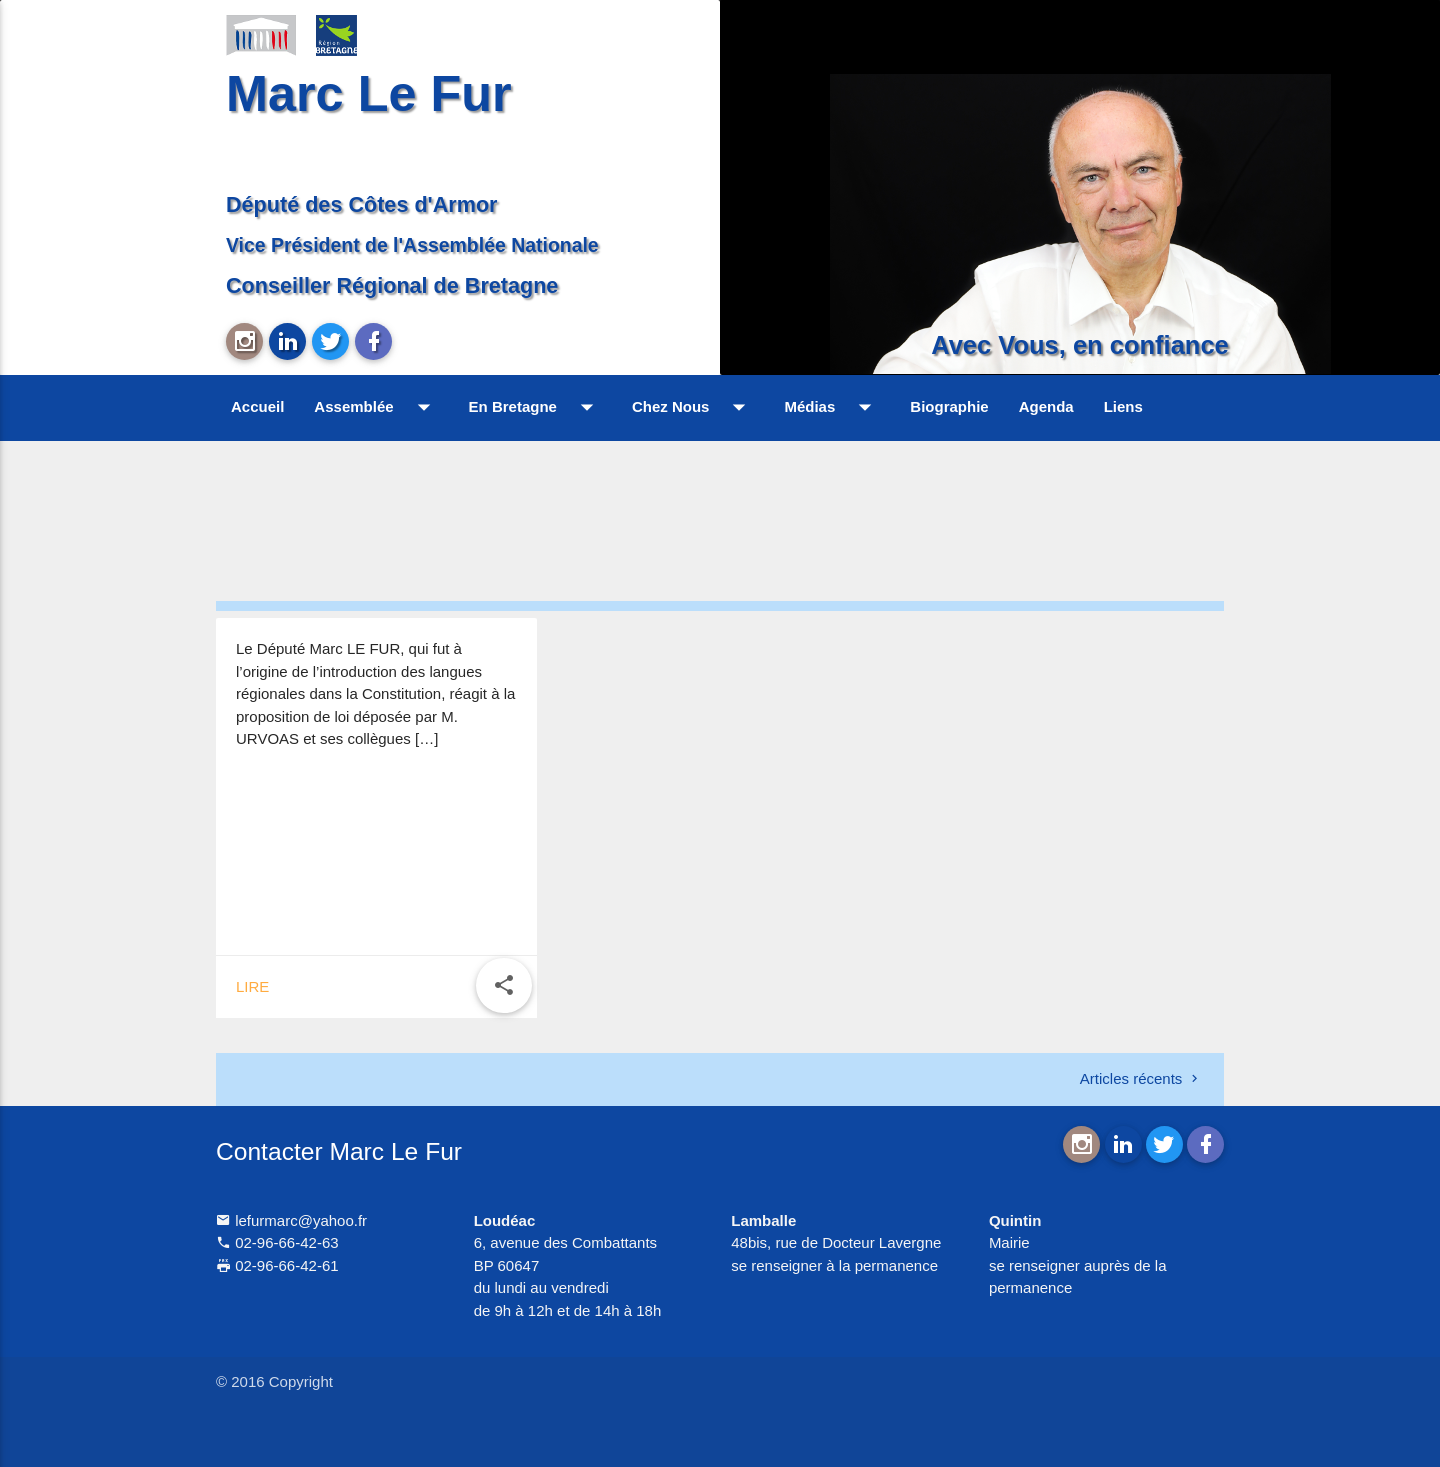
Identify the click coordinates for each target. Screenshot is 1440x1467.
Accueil (257, 406)
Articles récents (1141, 1078)
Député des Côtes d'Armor (362, 204)
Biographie (949, 406)
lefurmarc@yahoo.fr (291, 1220)
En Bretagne (535, 407)
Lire (252, 986)
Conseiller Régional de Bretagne (392, 285)
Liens (1123, 406)
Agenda (1046, 406)
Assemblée (376, 407)
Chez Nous (693, 407)
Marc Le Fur (369, 93)
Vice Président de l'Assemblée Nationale (412, 245)
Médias (832, 407)
